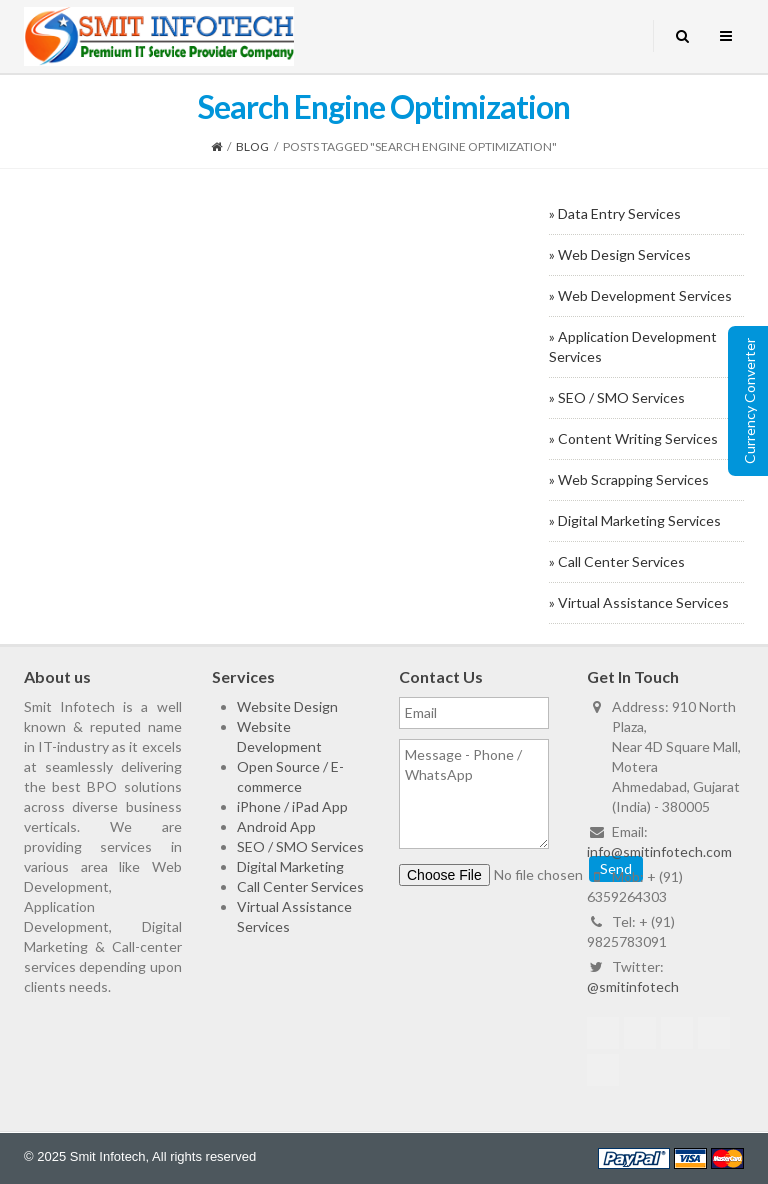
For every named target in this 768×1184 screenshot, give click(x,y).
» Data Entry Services (615, 213)
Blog (252, 146)
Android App (276, 826)
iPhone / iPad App (292, 806)
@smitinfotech (633, 986)
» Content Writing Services (633, 438)
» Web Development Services (640, 295)
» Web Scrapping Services (629, 479)
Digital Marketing (290, 866)
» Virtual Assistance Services (639, 602)
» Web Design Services (620, 254)
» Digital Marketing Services (635, 520)
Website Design (287, 706)
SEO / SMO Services (300, 846)
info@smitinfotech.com (659, 851)
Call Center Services (300, 886)
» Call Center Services (617, 561)
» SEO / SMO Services (617, 397)
